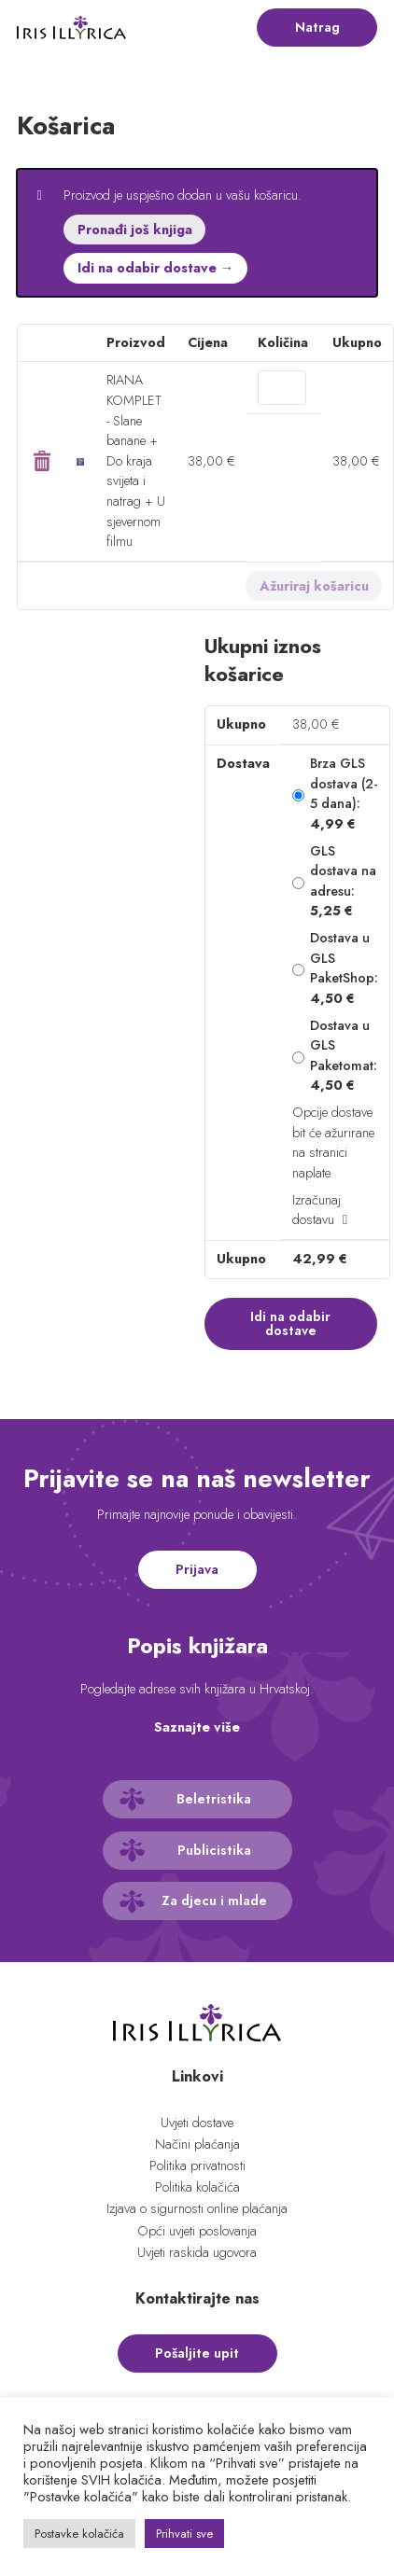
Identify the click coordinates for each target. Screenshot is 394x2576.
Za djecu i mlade (214, 1900)
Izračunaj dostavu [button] (316, 1210)
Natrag (317, 27)
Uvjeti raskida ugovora (197, 2252)
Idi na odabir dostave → (155, 267)
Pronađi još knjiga (134, 229)
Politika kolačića (197, 2187)
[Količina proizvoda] (282, 387)
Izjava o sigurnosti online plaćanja (197, 2208)
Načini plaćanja (197, 2144)
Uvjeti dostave (197, 2122)
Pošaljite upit (197, 2353)
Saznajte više (197, 1727)
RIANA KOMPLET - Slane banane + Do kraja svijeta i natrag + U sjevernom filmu (135, 460)
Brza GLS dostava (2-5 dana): (343, 793)
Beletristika (213, 1798)
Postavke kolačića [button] (79, 2533)
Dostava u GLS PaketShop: (344, 968)
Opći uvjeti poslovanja (197, 2230)
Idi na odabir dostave (290, 1323)
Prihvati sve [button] (184, 2533)
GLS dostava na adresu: (343, 881)
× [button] (41, 461)
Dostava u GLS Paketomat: (343, 1055)
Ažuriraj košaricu (314, 586)
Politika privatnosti (197, 2165)
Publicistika (214, 1850)
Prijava (197, 1569)
